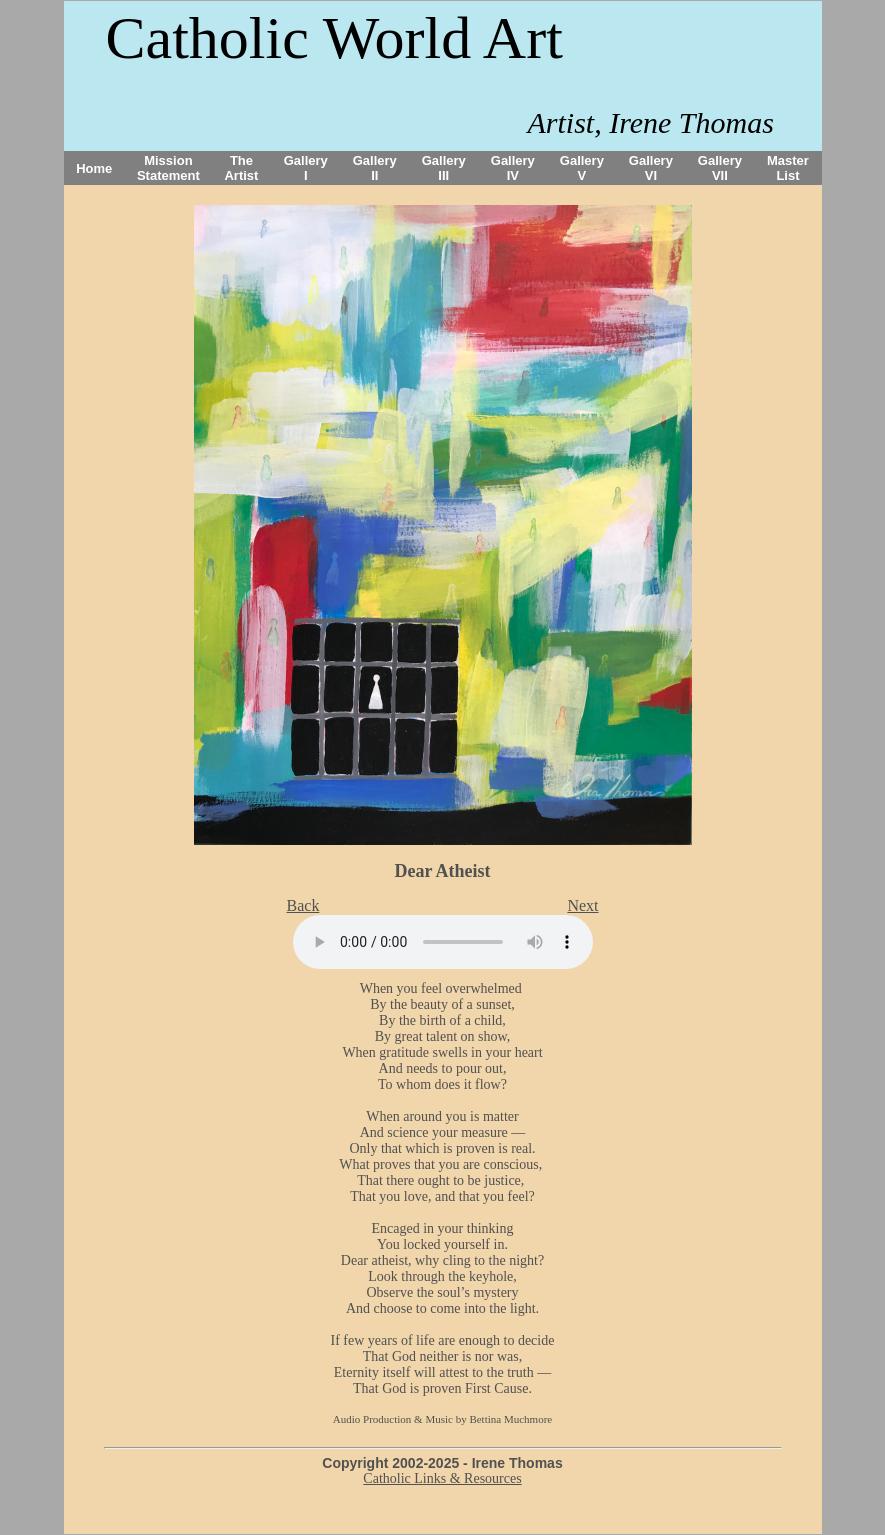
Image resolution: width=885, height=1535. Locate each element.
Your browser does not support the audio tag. (443, 942)
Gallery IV (513, 168)
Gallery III (444, 168)
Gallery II (375, 168)
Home (94, 168)
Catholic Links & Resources (442, 1478)
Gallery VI (651, 168)
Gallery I (306, 168)
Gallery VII (720, 168)
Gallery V (582, 168)
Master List (788, 168)
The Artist (241, 168)
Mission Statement (168, 168)
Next (582, 905)
